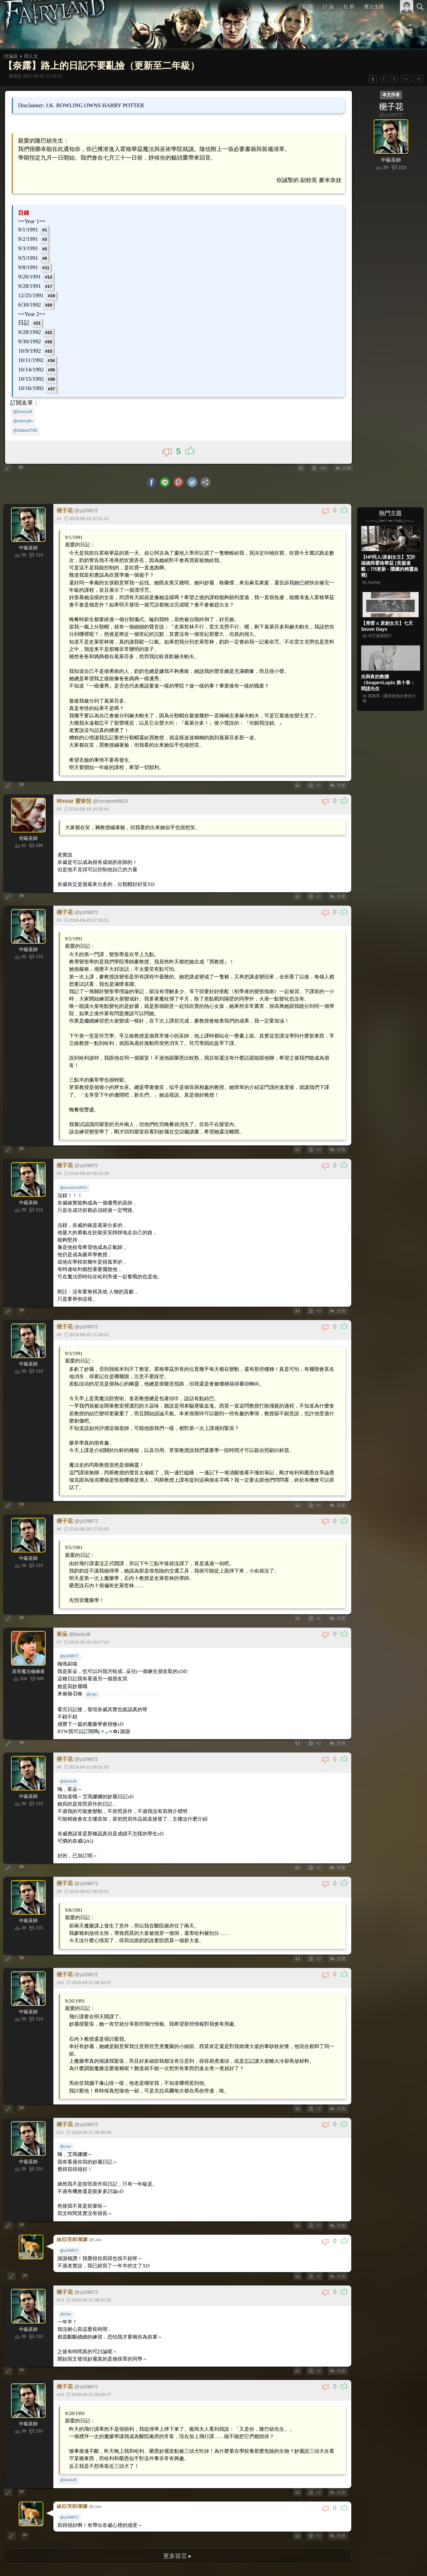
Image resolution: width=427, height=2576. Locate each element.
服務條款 (361, 2561)
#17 (50, 283)
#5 (46, 246)
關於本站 (340, 2561)
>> (405, 78)
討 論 (328, 6)
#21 (39, 319)
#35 (52, 366)
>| (418, 78)
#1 (46, 227)
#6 (46, 255)
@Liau (91, 1641)
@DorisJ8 (25, 407)
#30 (50, 338)
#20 (50, 302)
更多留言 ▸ (177, 2481)
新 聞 (308, 6)
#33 (50, 347)
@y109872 (70, 1604)
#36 (52, 375)
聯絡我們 (409, 2561)
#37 (52, 385)
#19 (52, 293)
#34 (52, 357)
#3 (46, 236)
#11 (47, 264)
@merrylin (26, 416)
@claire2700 (28, 426)
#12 (50, 274)
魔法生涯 (374, 6)
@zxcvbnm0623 (74, 1159)
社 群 (349, 6)
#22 (50, 329)
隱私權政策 (385, 2561)
